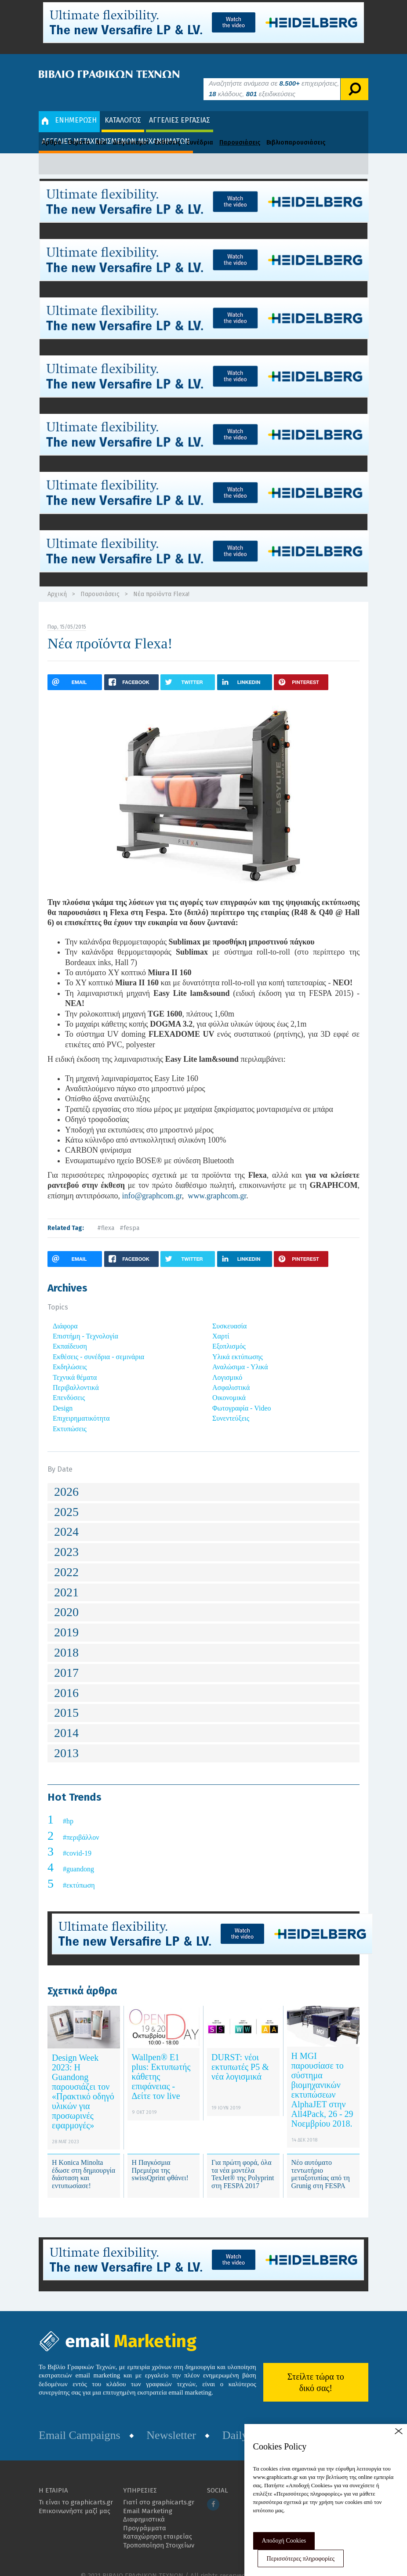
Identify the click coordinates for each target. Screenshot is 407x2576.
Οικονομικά (229, 1385)
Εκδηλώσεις (70, 1353)
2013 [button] (66, 1740)
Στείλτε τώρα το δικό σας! (315, 2369)
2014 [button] (66, 1720)
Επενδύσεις (69, 1385)
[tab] (203, 1479)
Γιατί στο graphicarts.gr (158, 2489)
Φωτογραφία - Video (241, 1395)
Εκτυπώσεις (70, 1415)
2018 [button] (66, 1639)
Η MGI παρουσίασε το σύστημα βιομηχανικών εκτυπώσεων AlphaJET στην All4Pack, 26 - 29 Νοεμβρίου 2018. (322, 2076)
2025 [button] (66, 1498)
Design (63, 1395)
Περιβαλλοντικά (76, 1374)
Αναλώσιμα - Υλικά (240, 1353)
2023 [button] (66, 1538)
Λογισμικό (227, 1364)
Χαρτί (220, 1323)
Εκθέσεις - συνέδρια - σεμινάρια (98, 1343)
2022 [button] (66, 1559)
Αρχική (57, 581)
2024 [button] (66, 1519)
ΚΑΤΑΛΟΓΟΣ (123, 107)
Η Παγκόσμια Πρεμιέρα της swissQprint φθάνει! (160, 2156)
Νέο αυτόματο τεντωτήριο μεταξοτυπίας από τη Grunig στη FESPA (320, 2160)
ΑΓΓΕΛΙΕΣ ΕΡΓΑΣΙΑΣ (179, 107)
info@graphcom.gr (152, 1182)
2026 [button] (66, 1478)
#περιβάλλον (81, 1824)
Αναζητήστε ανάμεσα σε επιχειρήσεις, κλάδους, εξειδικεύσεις (274, 75)
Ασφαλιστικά (231, 1374)
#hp (68, 1808)
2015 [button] (66, 1700)
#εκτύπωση (79, 1872)
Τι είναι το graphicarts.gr (76, 2489)
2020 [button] (66, 1599)
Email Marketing (147, 2498)
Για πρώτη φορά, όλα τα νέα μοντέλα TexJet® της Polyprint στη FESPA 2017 (242, 2160)
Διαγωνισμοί (131, 129)
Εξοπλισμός (229, 1333)
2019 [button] (66, 1619)
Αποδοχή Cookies (284, 2540)
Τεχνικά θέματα (75, 1364)
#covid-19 (77, 1840)
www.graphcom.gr (217, 1182)
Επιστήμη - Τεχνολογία (85, 1323)
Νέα (101, 129)
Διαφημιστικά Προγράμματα (144, 2511)
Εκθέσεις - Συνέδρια (184, 129)
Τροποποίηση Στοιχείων (158, 2532)
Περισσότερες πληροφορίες (301, 2558)
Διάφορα (65, 1313)
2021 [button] (66, 1579)
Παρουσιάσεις (239, 129)
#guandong (78, 1856)
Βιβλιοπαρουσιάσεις (295, 129)
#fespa (129, 1215)
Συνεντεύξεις (230, 1405)
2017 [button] (66, 1659)
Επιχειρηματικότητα (81, 1405)
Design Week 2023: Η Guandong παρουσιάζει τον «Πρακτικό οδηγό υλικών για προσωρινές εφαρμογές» (83, 2078)
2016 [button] (66, 1679)
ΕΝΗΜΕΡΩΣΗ (69, 107)
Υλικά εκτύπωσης (237, 1343)
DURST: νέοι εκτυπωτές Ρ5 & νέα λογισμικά (240, 2054)
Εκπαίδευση (70, 1333)
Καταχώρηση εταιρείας (157, 2524)
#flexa (105, 1215)
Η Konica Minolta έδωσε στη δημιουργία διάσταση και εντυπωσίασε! (83, 2160)
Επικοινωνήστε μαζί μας (74, 2498)
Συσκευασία (229, 1313)
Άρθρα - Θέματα (66, 129)
